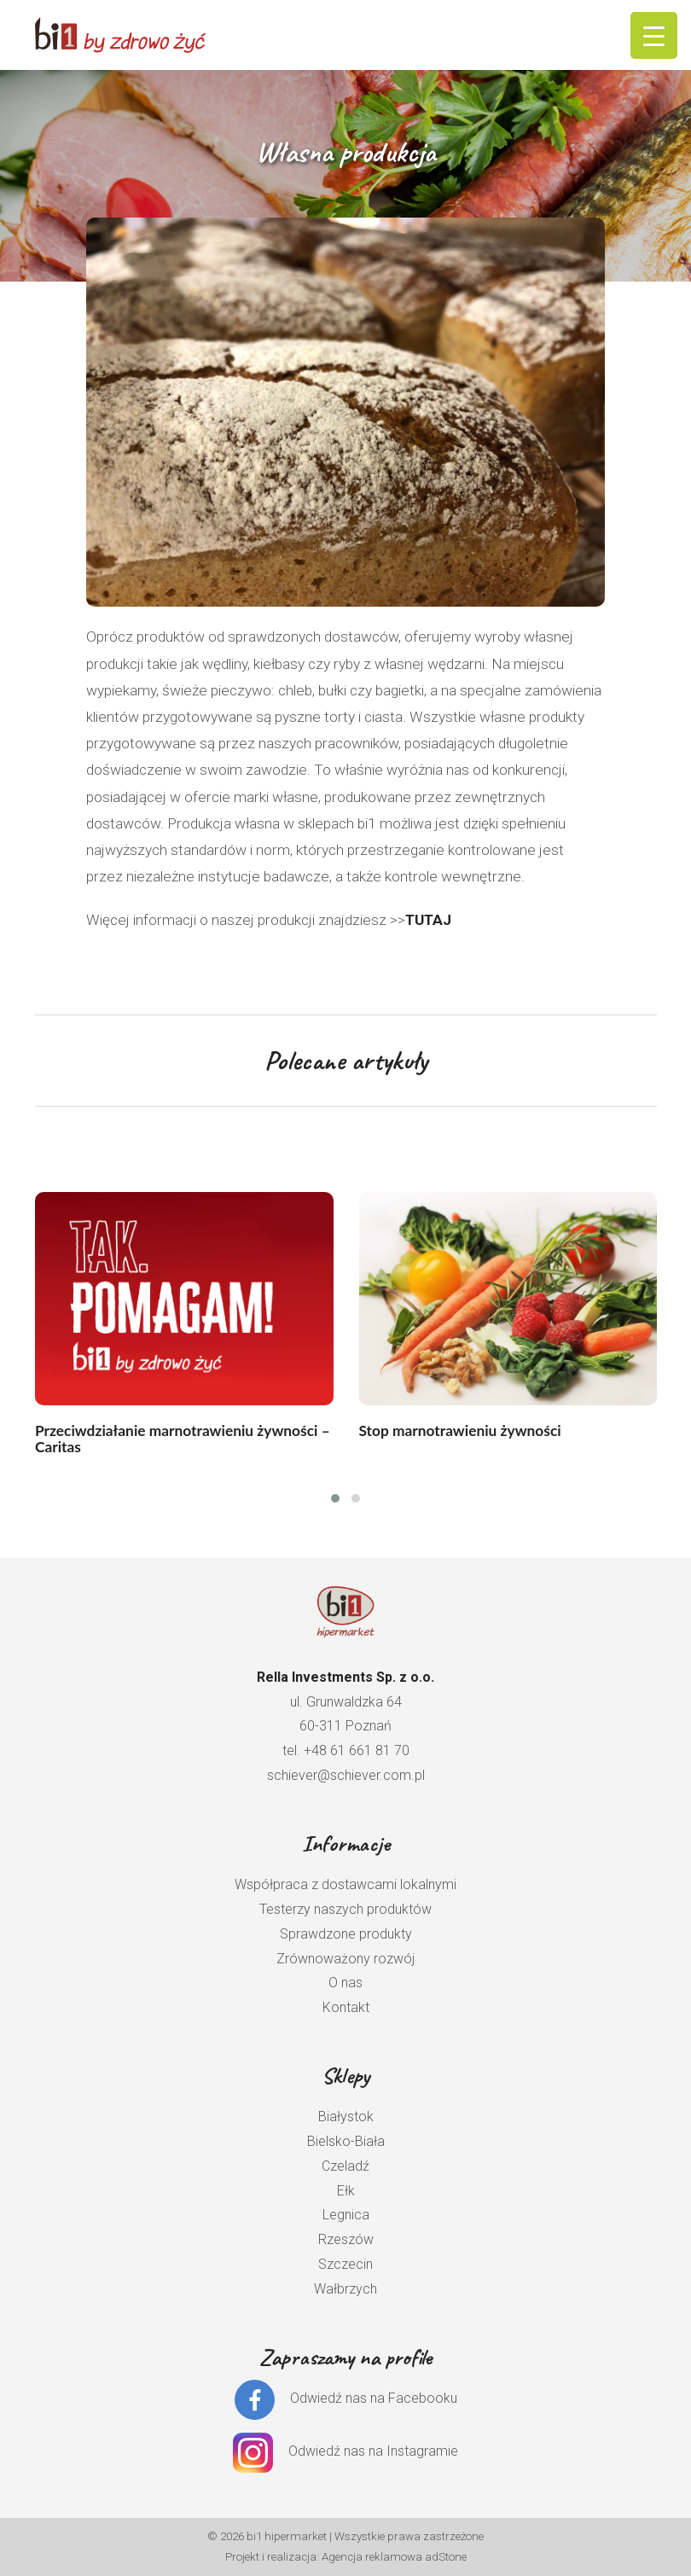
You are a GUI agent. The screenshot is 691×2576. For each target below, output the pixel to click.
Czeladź (345, 2166)
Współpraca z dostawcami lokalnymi (345, 1884)
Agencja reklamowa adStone (394, 2556)
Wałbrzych (345, 2289)
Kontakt (345, 2007)
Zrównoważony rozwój (345, 1959)
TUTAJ (428, 919)
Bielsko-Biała (346, 2141)
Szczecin (345, 2264)
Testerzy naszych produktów (345, 1909)
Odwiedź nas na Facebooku (373, 2398)
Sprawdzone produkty (346, 1934)
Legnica (345, 2215)
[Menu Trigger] (653, 35)
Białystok (346, 2116)
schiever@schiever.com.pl (346, 1775)
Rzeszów (346, 2239)
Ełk (346, 2191)
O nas (345, 1982)
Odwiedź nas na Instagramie (373, 2451)
